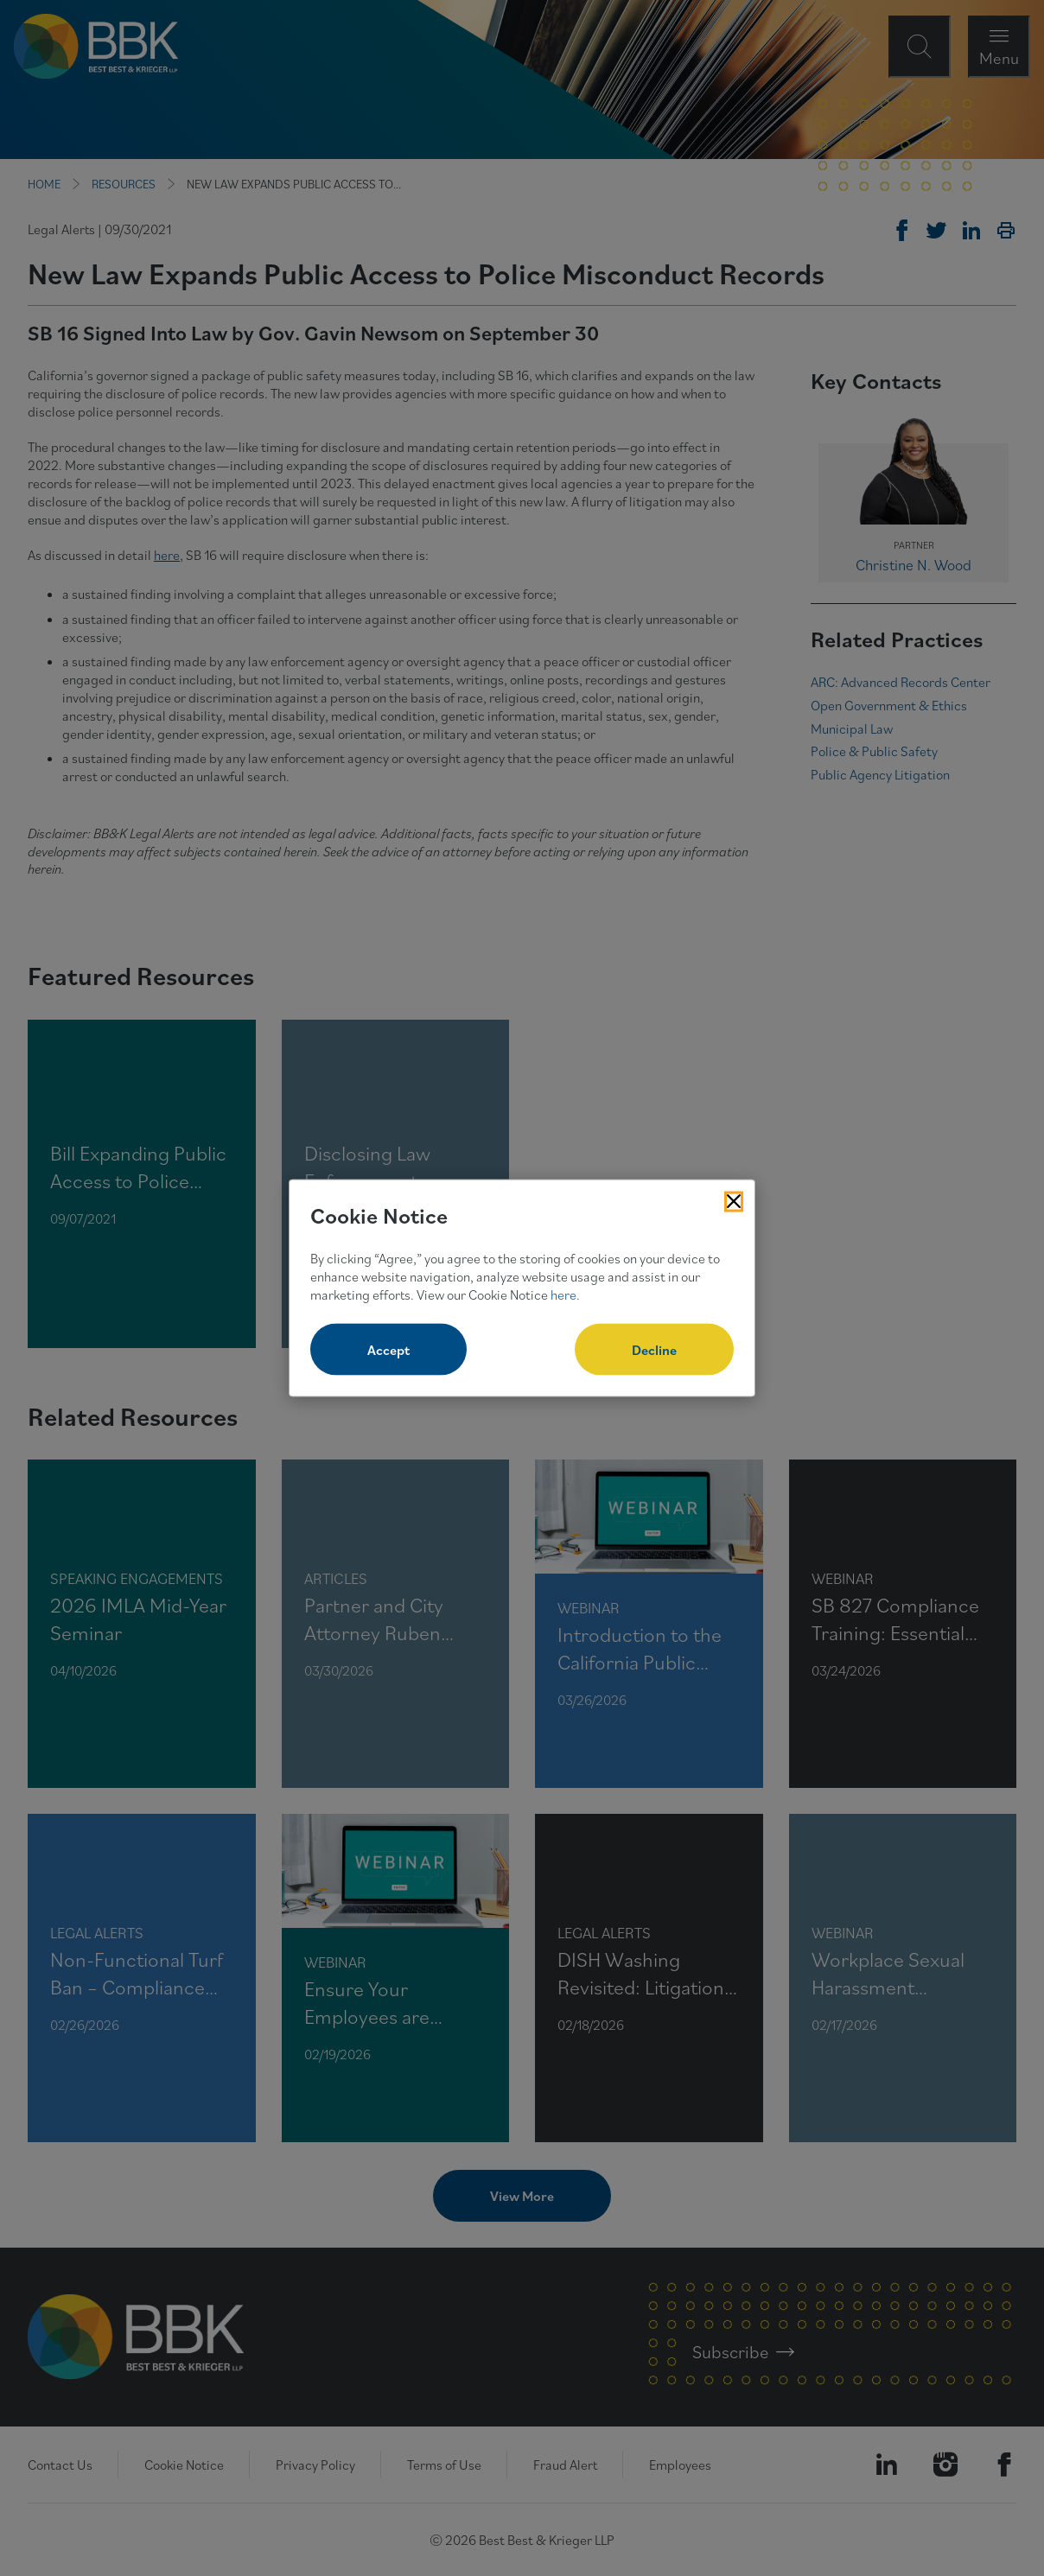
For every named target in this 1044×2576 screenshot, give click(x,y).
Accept (388, 1349)
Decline (654, 1349)
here (563, 1293)
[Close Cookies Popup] (734, 1201)
